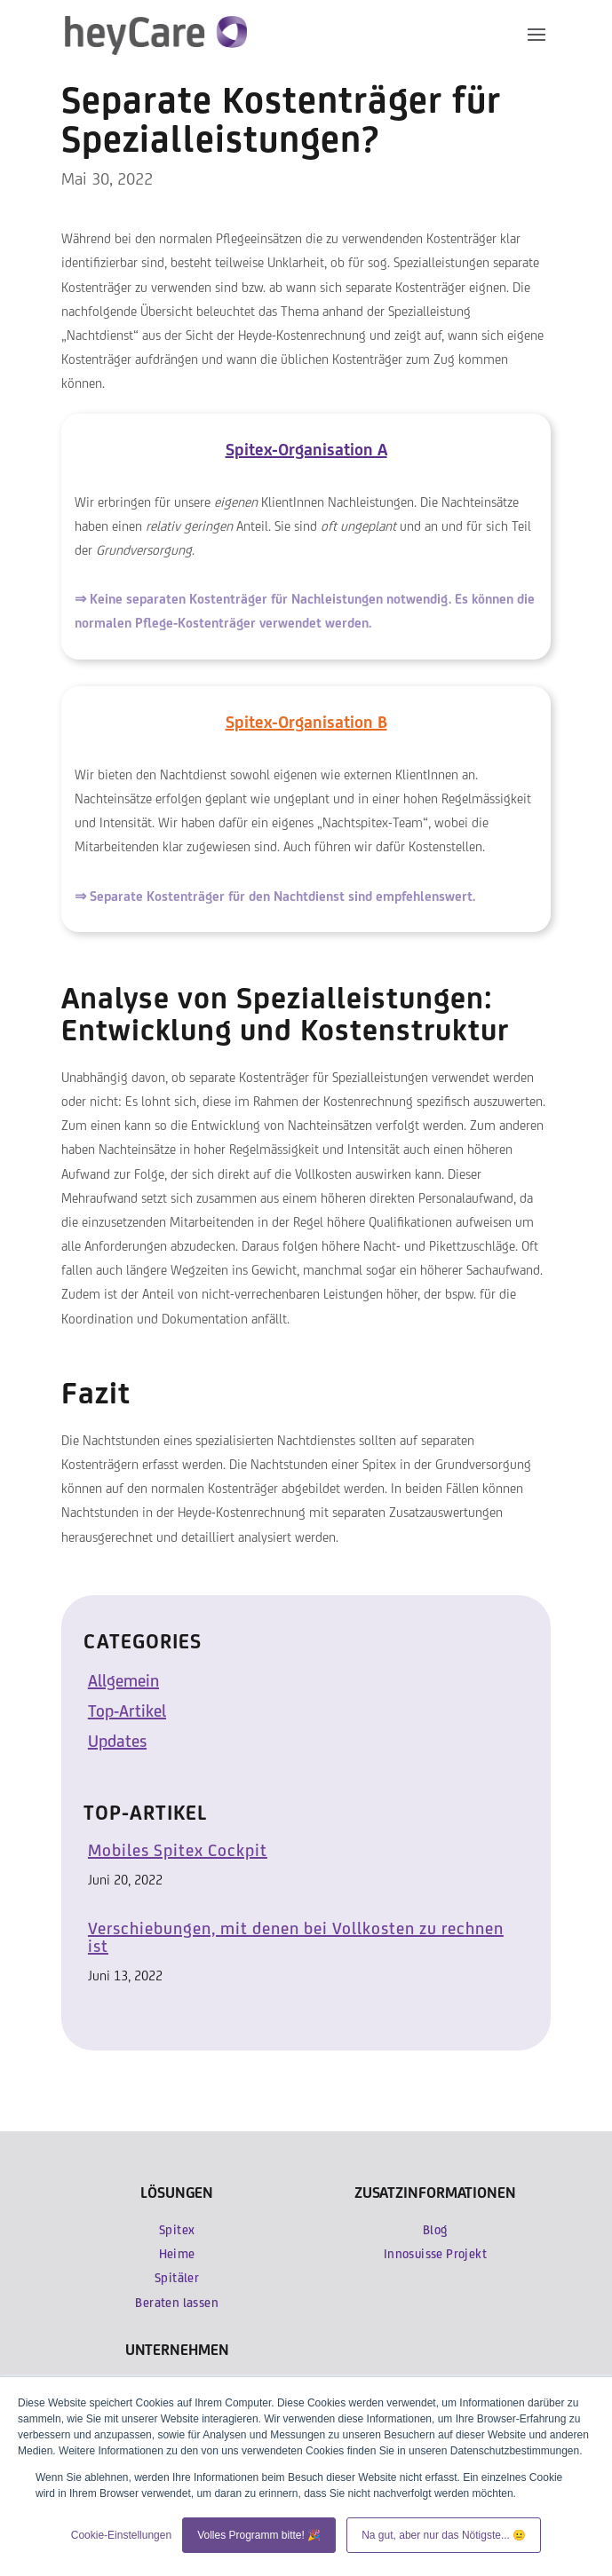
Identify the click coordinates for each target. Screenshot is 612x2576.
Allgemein (123, 1680)
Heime (177, 2254)
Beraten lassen (177, 2302)
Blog (435, 2230)
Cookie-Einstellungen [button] (121, 2535)
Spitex (177, 2230)
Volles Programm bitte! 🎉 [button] (259, 2535)
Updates (117, 1740)
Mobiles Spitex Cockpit (177, 1850)
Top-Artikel (127, 1710)
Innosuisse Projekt (435, 2254)
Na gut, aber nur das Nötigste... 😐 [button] (444, 2535)
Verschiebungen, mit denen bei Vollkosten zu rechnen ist (296, 1937)
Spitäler (177, 2278)
